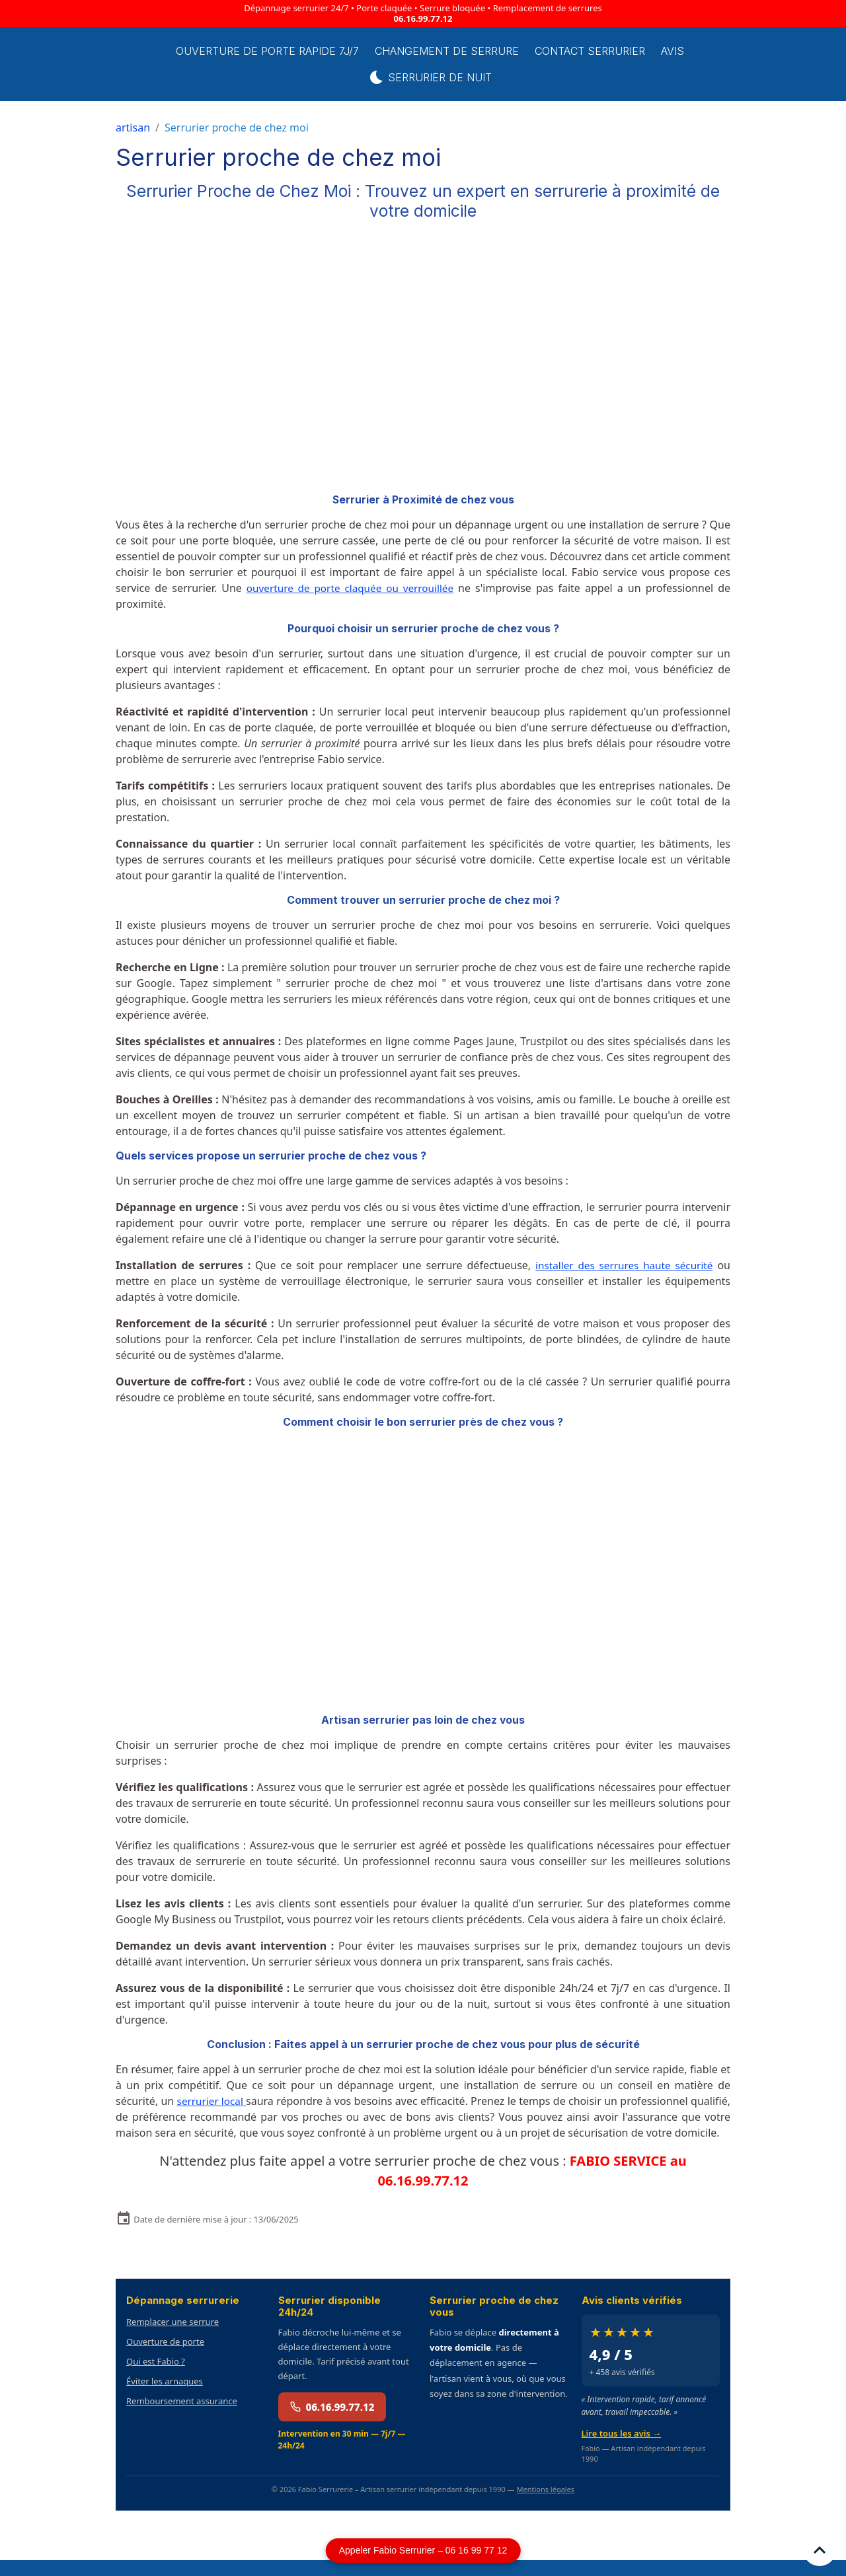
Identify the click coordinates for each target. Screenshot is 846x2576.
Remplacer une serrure (172, 2337)
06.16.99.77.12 (423, 18)
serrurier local (220, 2101)
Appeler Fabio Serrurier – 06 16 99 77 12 (423, 2550)
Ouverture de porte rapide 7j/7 (279, 50)
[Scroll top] (819, 2549)
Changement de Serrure (459, 50)
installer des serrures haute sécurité (621, 1265)
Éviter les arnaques (164, 2397)
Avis (684, 50)
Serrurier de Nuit (441, 77)
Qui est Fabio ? (155, 2377)
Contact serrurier (602, 50)
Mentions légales (545, 2505)
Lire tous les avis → (622, 2449)
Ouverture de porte (165, 2357)
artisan (133, 127)
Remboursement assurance (181, 2417)
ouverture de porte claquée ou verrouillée (352, 588)
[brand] (142, 64)
